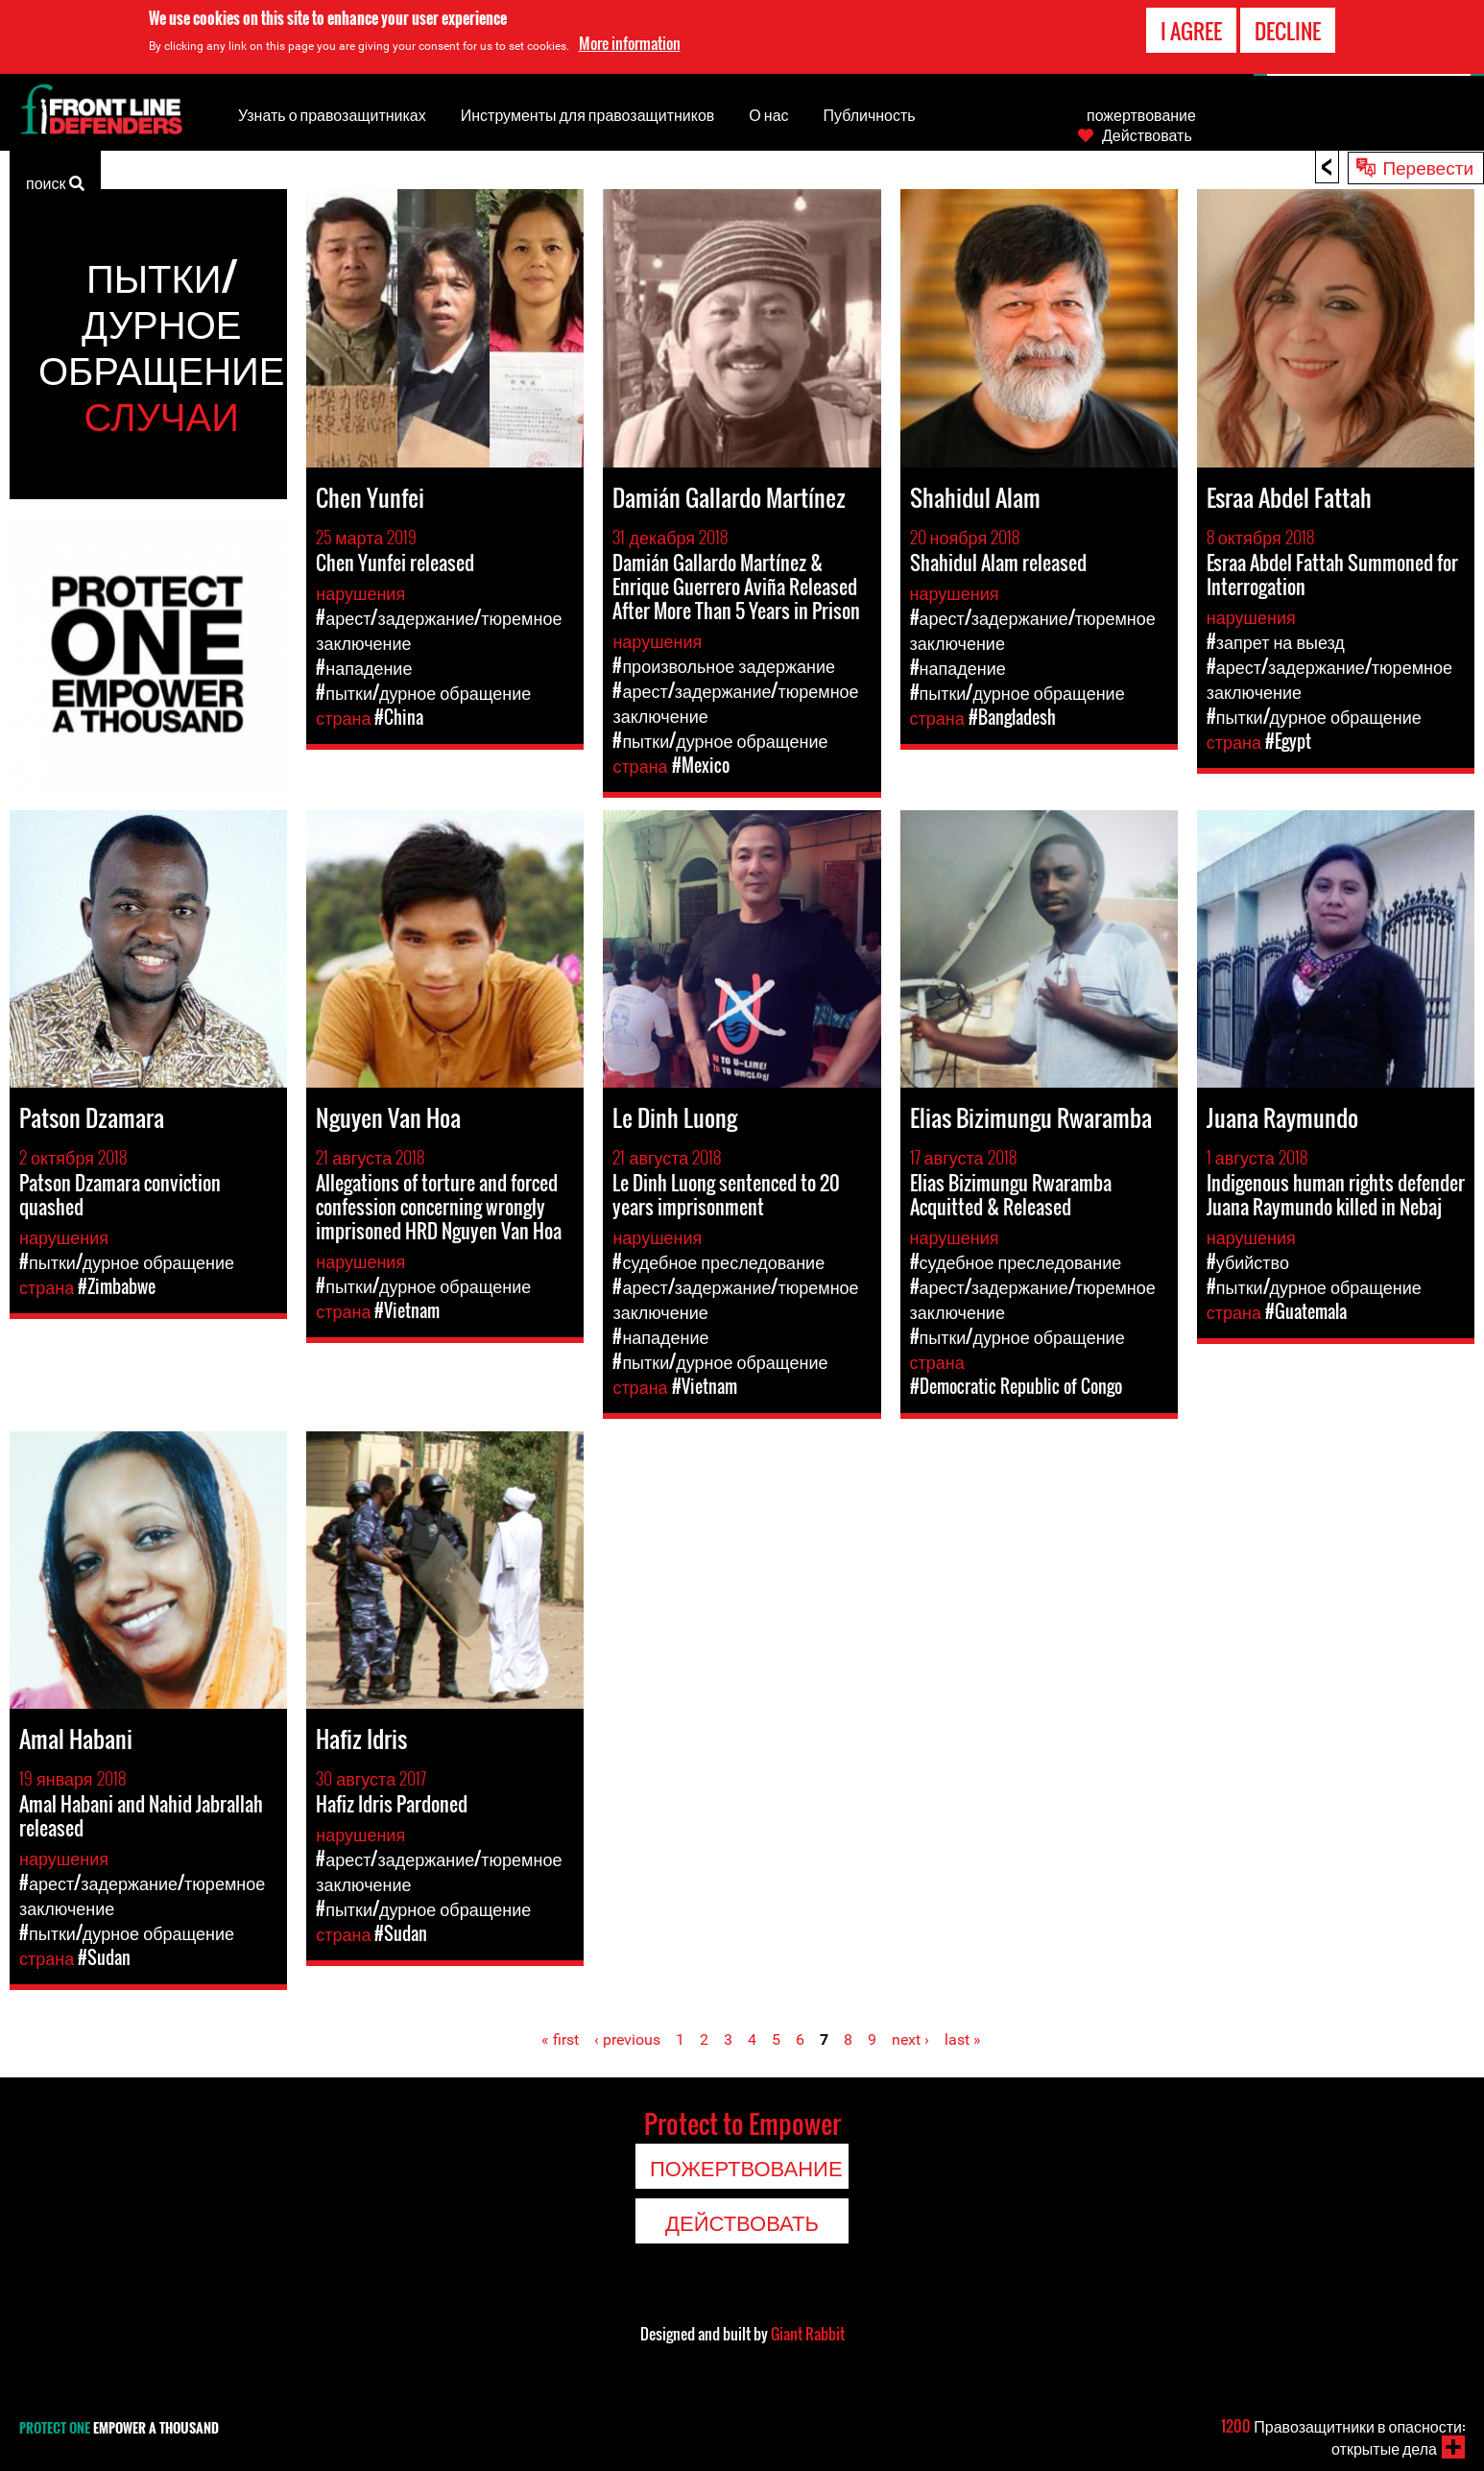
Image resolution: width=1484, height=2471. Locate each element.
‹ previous (627, 2039)
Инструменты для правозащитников (588, 114)
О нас (768, 114)
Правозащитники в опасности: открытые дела (1343, 2436)
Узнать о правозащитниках (332, 114)
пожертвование (1141, 114)
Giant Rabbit (808, 2333)
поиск (55, 181)
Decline (1288, 30)
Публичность (870, 114)
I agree (1191, 30)
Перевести (1427, 166)
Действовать (1147, 134)
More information (630, 43)
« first (560, 2039)
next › (910, 2039)
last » (963, 2039)
